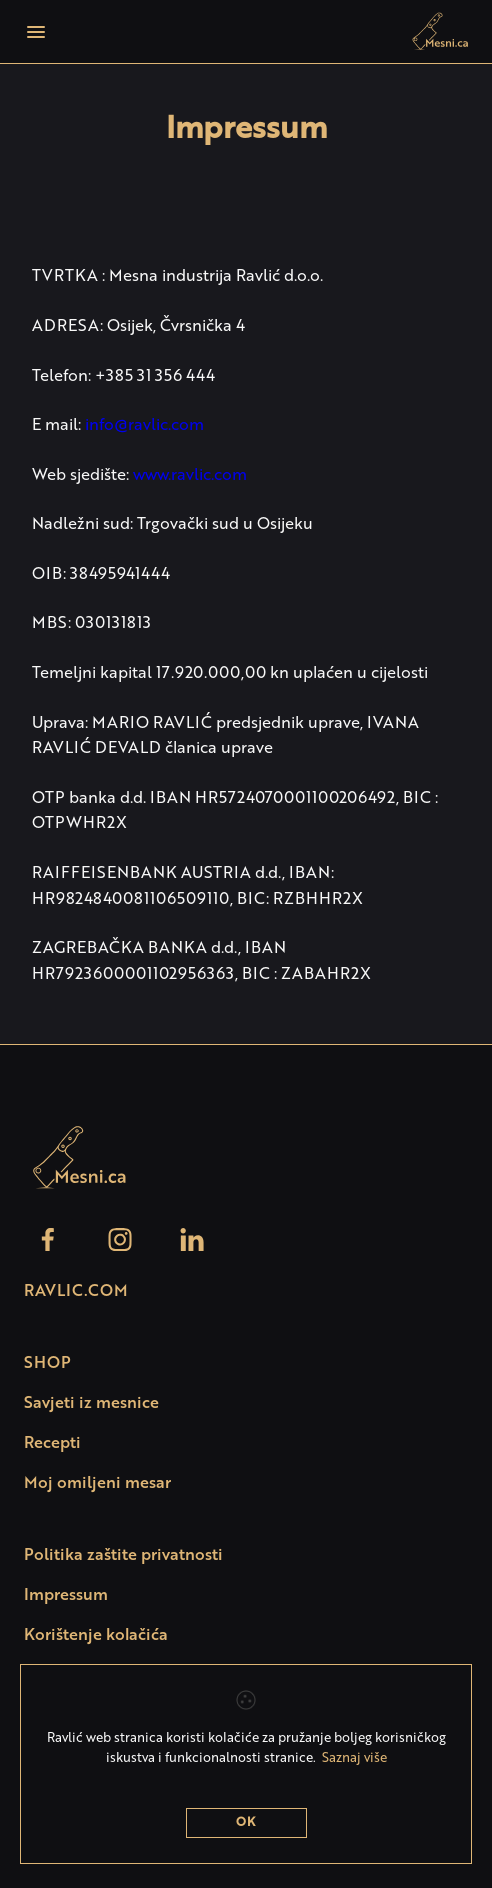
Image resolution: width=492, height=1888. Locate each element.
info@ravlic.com (144, 426)
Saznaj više (354, 1758)
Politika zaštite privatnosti (123, 1556)
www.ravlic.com (190, 476)
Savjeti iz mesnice (91, 1404)
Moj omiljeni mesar (97, 1484)
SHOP (47, 1364)
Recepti (52, 1444)
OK (246, 1823)
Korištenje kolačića (96, 1636)
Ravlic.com (76, 1292)
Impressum (66, 1596)
